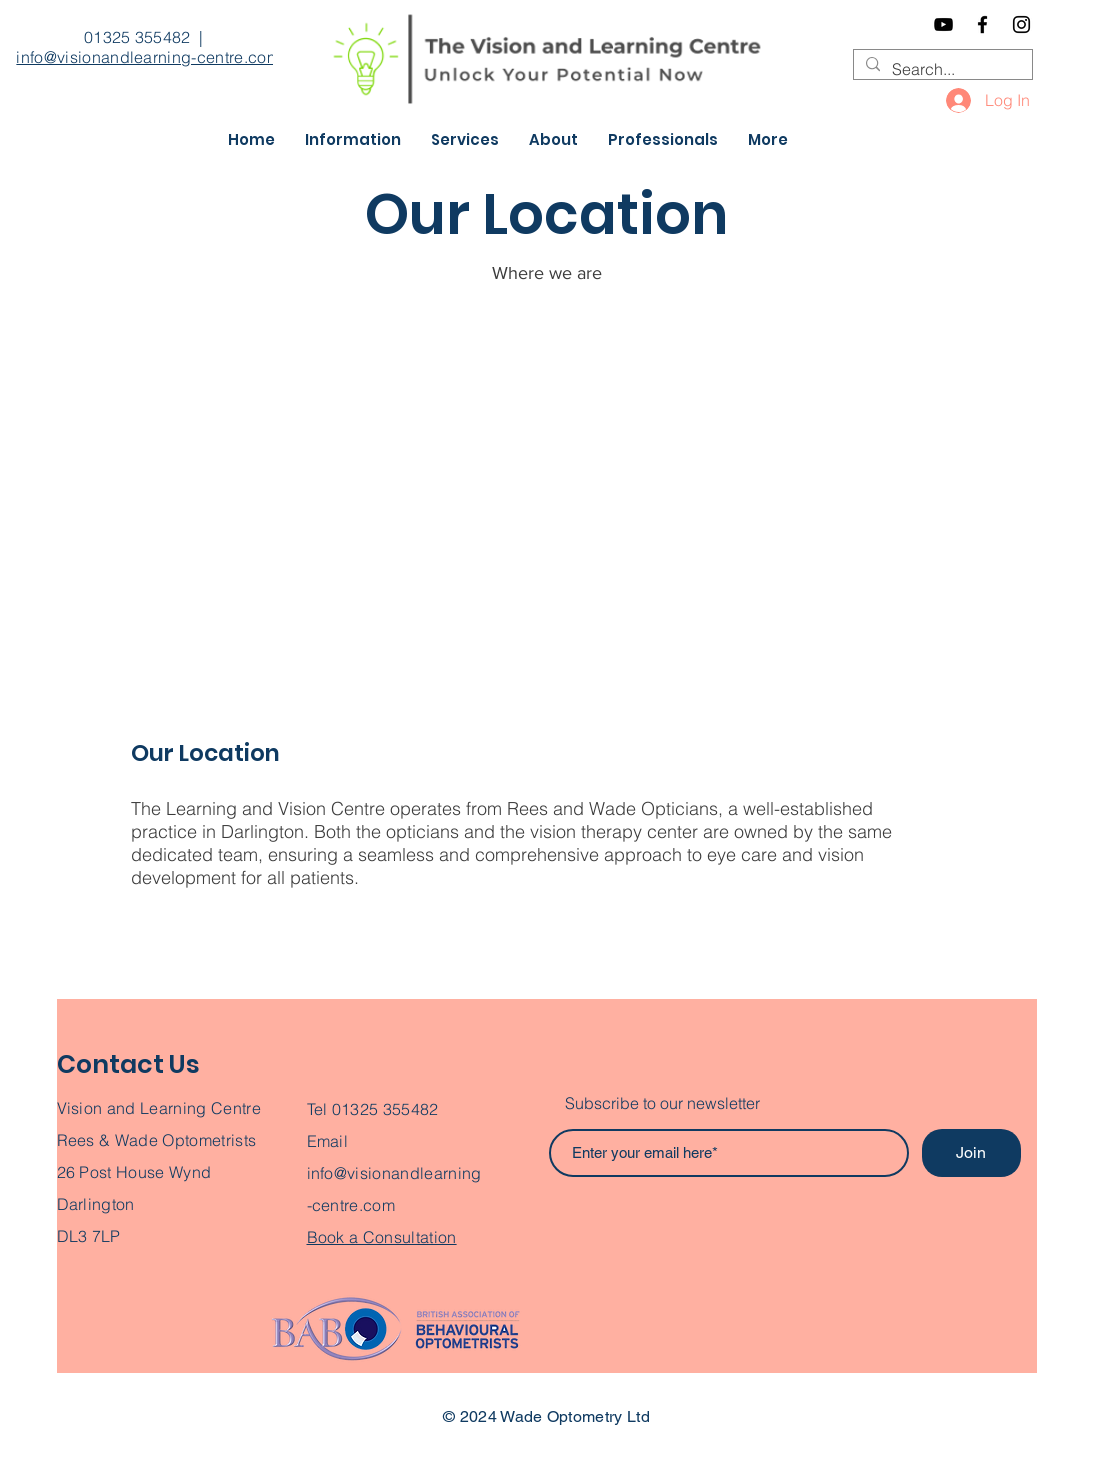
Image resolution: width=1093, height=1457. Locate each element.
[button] (353, 140)
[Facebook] (982, 24)
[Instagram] (1021, 24)
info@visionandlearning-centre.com (148, 57)
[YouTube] (943, 24)
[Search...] (941, 69)
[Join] (971, 1153)
